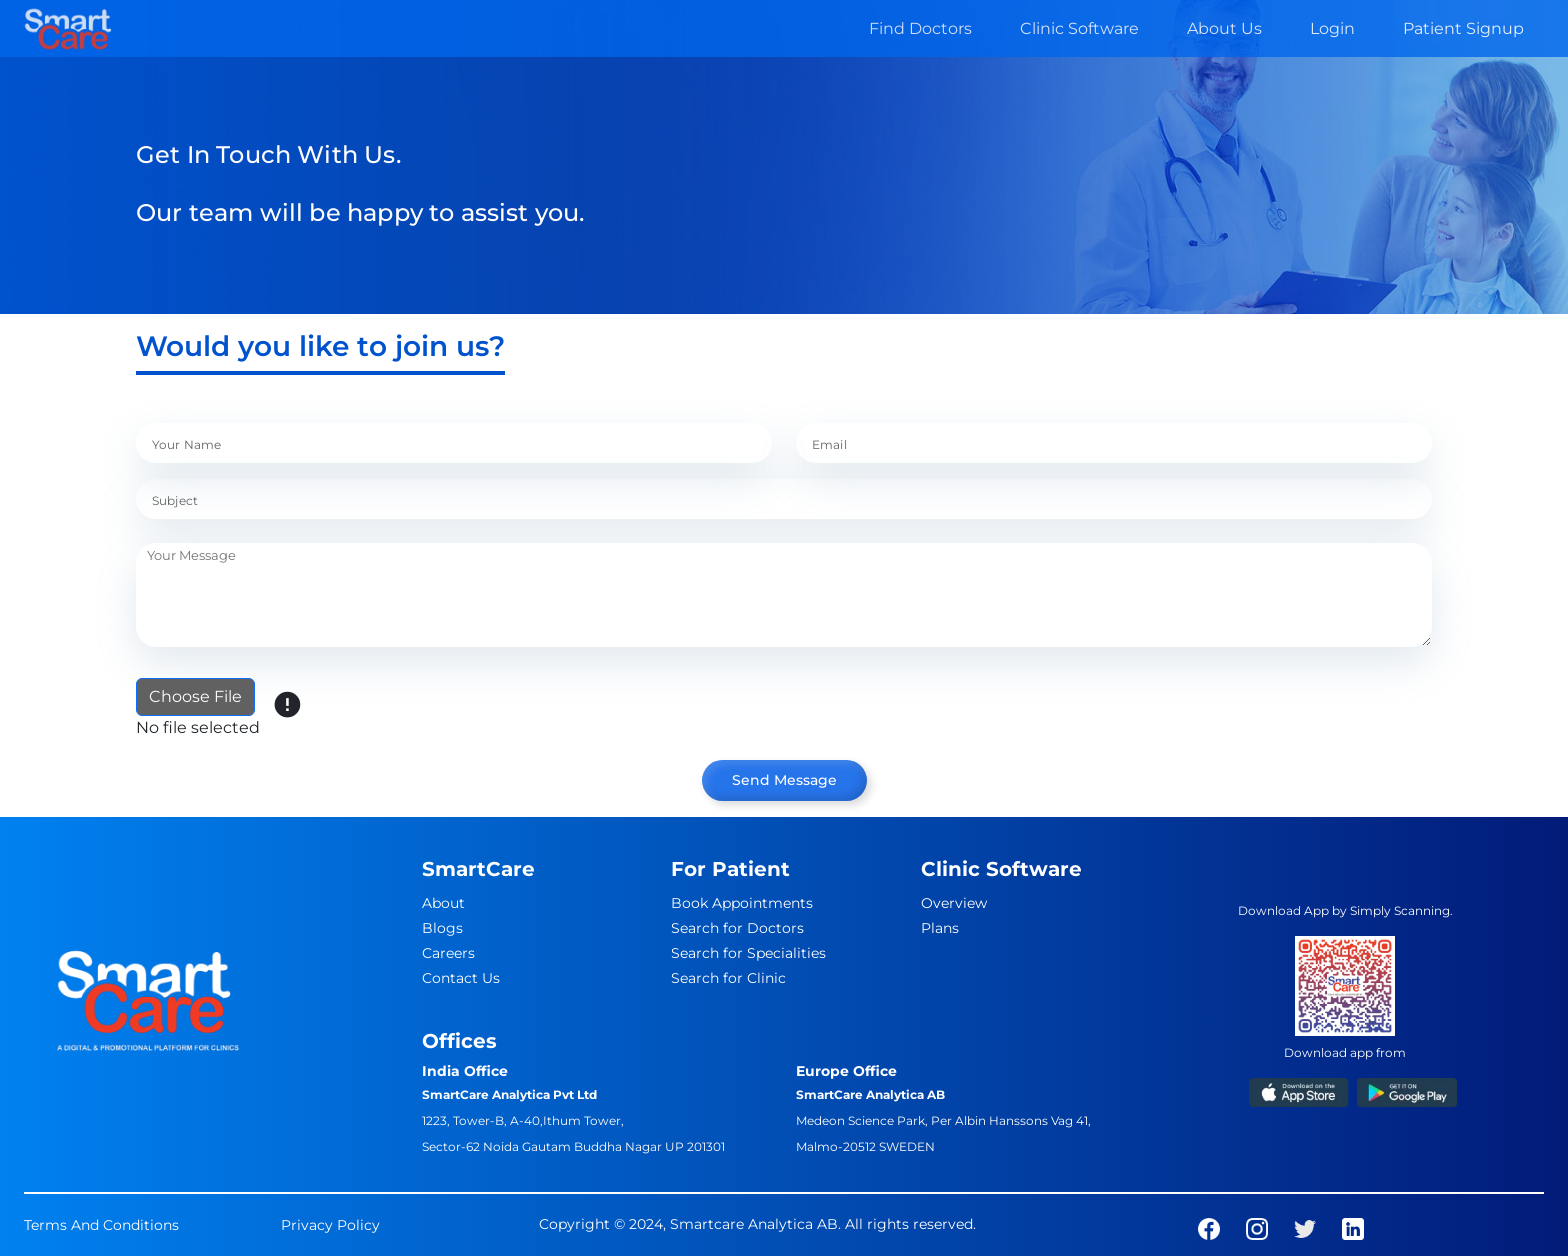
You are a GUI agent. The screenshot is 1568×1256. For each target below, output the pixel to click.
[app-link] (1299, 1091)
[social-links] (1209, 1227)
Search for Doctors (737, 928)
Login (1332, 28)
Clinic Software (1079, 28)
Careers (448, 953)
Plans (940, 928)
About (443, 903)
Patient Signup (1463, 28)
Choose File (195, 696)
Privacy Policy (330, 1225)
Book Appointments (742, 903)
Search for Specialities (748, 953)
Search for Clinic (728, 978)
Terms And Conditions (101, 1225)
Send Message (784, 780)
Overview (954, 903)
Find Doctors (920, 28)
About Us (1224, 28)
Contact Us (461, 978)
